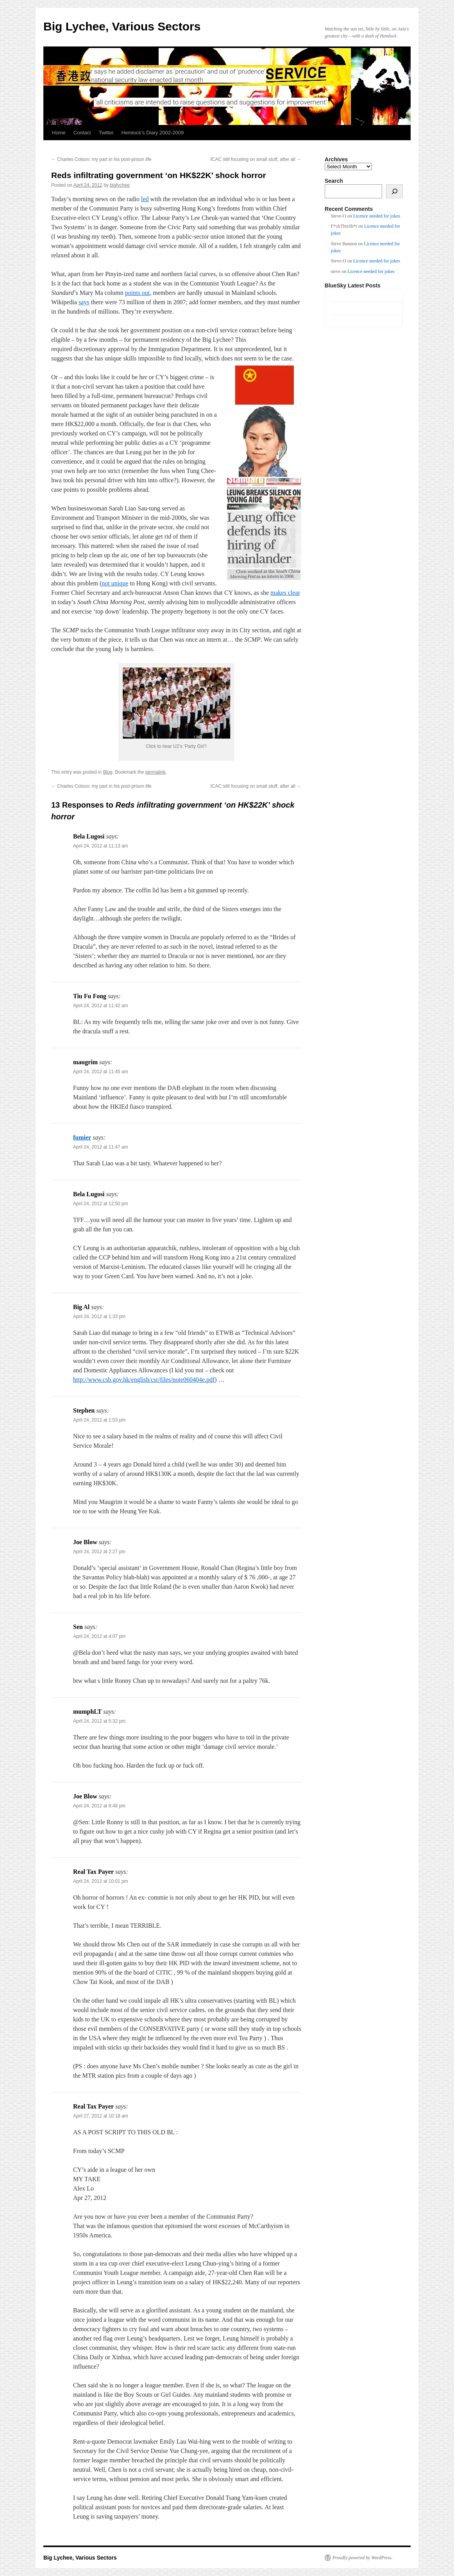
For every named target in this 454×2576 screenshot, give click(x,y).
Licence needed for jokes (376, 216)
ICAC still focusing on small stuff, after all (255, 159)
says (84, 302)
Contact (82, 133)
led (145, 199)
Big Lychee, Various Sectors (121, 26)
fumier (82, 1137)
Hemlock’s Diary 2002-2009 (153, 133)
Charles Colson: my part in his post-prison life (101, 159)
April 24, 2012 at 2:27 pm (99, 1551)
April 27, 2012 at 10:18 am (100, 2116)
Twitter (106, 133)
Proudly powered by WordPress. (362, 2557)
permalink (155, 772)
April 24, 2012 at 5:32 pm (99, 1721)
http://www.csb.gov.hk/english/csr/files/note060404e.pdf (143, 1379)
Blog (108, 772)
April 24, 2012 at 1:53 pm (99, 1420)
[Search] (394, 191)
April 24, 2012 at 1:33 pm (99, 1316)
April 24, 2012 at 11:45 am (100, 1071)
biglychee (120, 185)
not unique (115, 583)
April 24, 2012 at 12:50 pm (100, 1203)
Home (59, 133)
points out (137, 292)
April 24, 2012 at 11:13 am (100, 846)
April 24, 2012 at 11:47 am (100, 1147)
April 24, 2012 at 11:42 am (100, 1005)
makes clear (285, 592)
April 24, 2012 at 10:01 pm (100, 1881)
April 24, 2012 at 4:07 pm (99, 1636)
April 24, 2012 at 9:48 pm (99, 1806)
